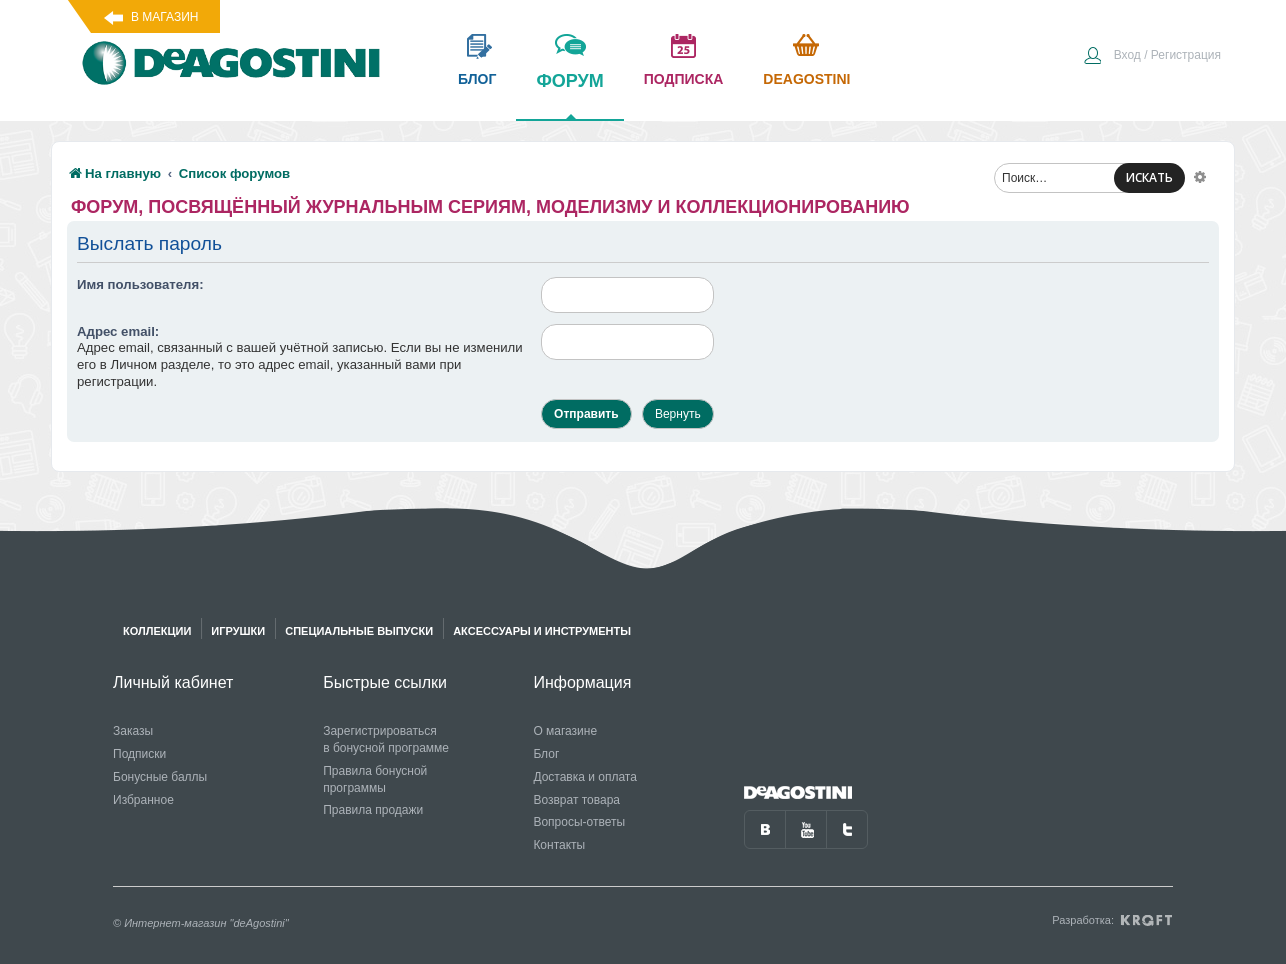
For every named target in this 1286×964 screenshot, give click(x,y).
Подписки (139, 754)
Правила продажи (373, 810)
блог (477, 79)
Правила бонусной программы (375, 779)
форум (569, 95)
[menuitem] (1152, 57)
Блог (546, 754)
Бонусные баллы (160, 777)
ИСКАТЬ (1149, 177)
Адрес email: (118, 331)
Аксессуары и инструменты (542, 631)
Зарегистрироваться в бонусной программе (386, 739)
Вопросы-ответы (579, 822)
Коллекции (157, 631)
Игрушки (238, 631)
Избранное (143, 800)
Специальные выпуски (359, 631)
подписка (684, 79)
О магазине (565, 731)
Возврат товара (576, 800)
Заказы (133, 731)
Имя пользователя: (140, 284)
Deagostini (806, 79)
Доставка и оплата (585, 777)
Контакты (559, 845)
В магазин (164, 17)
